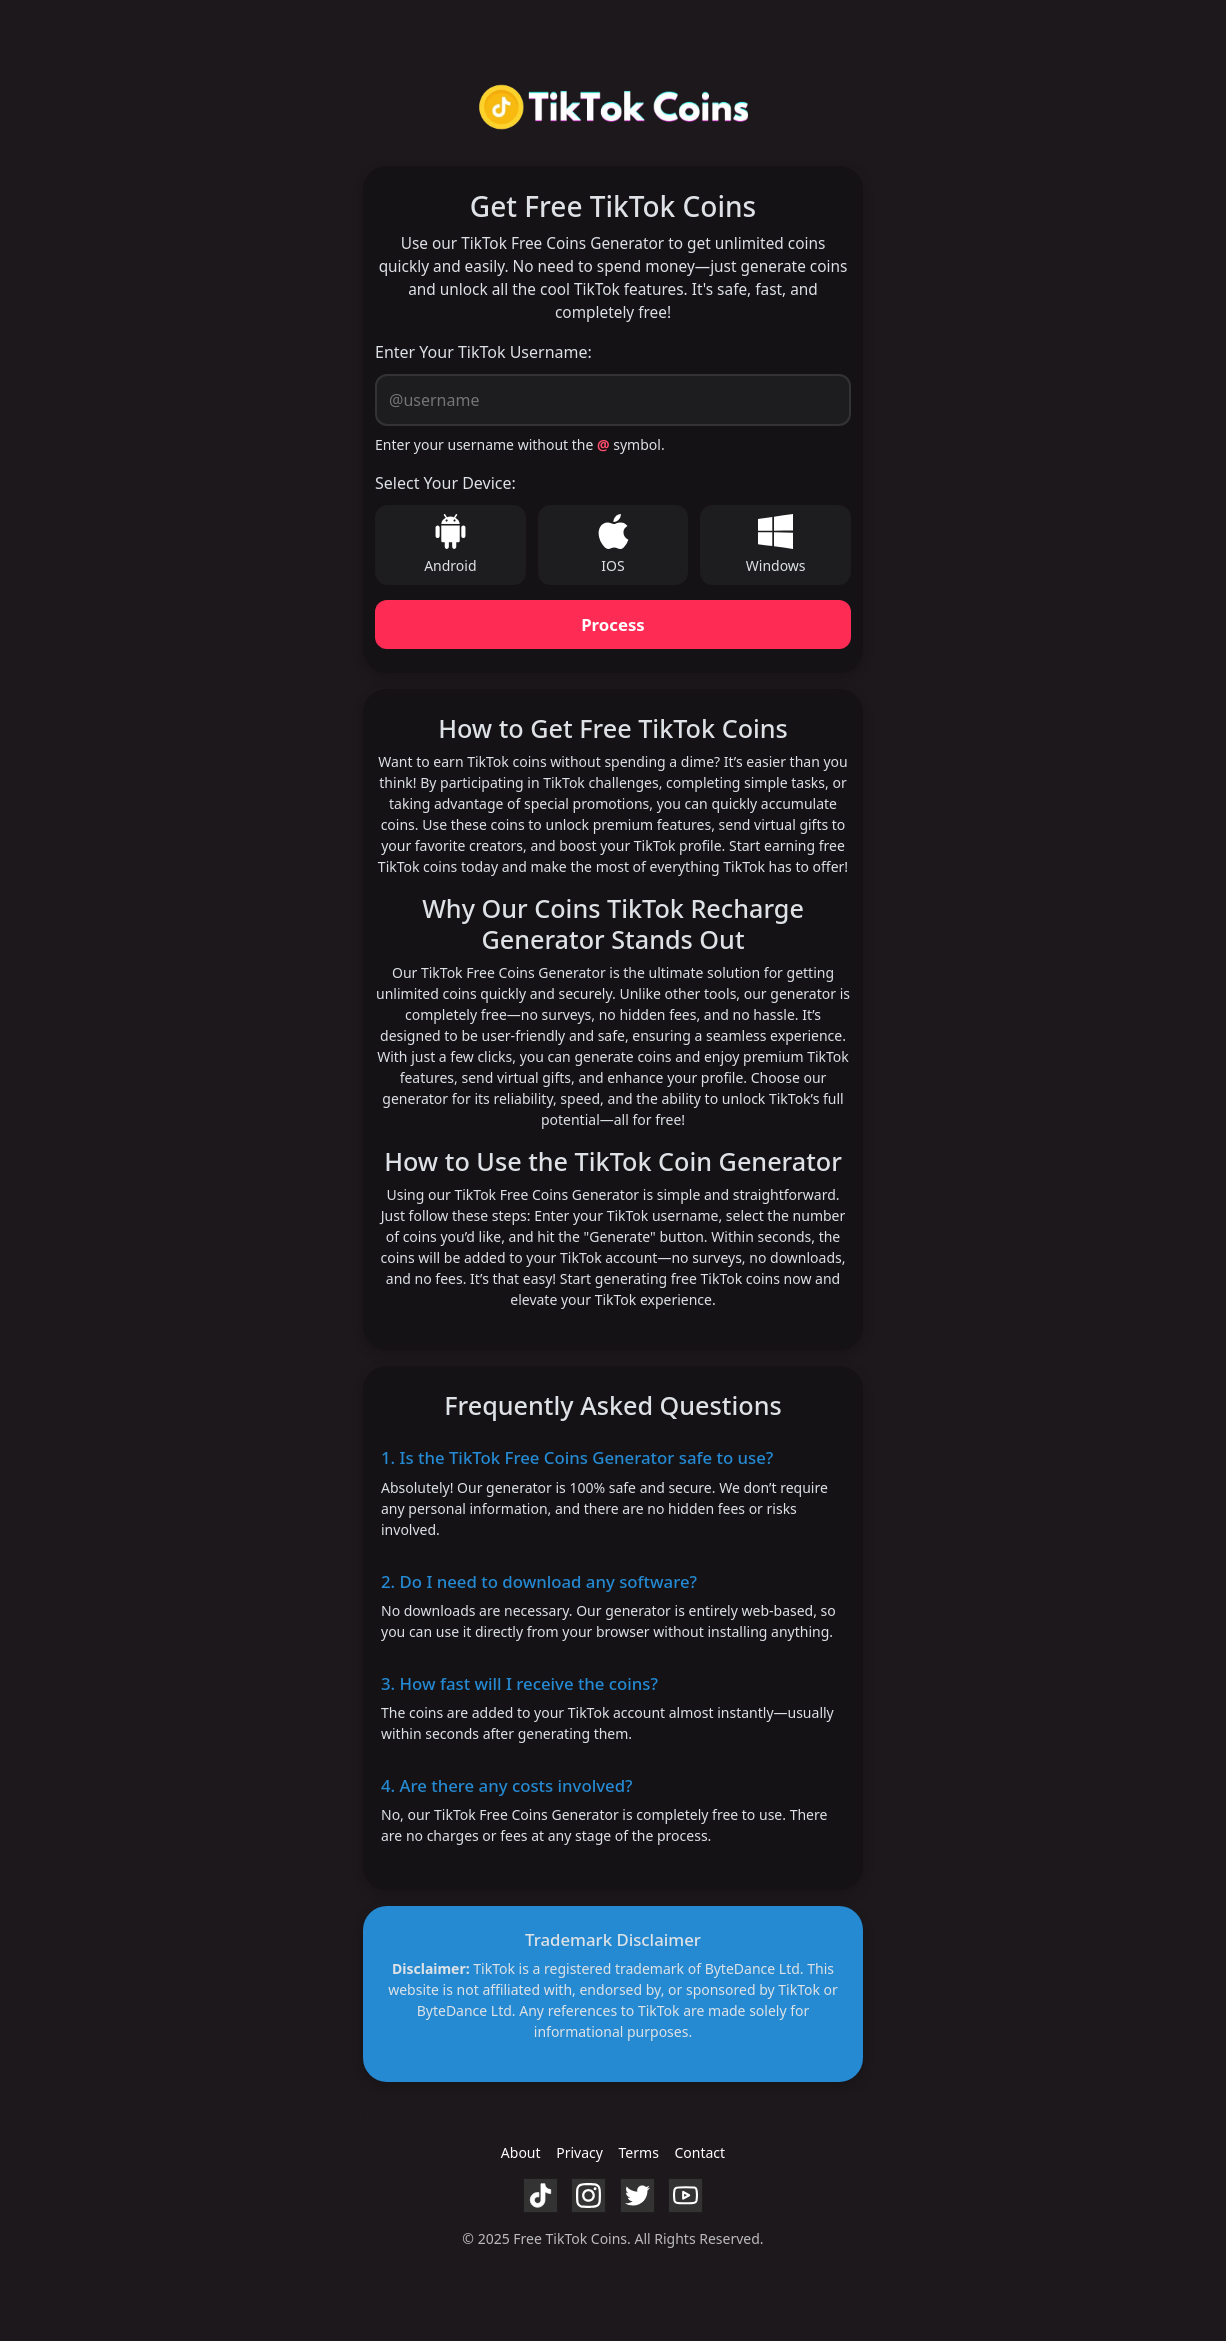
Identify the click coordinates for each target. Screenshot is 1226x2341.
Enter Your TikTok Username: (483, 352)
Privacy (579, 2152)
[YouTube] (685, 2193)
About (521, 2152)
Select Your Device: (445, 483)
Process (613, 624)
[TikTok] (540, 2193)
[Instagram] (588, 2193)
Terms (639, 2152)
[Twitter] (637, 2193)
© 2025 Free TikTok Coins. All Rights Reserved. (612, 2238)
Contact (699, 2152)
